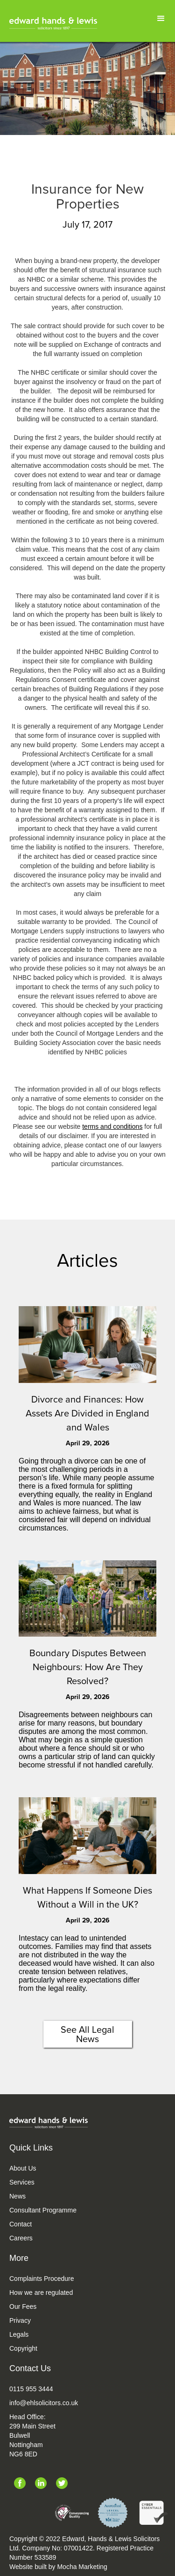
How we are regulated (41, 2292)
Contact (20, 2224)
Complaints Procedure (41, 2278)
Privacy (20, 2320)
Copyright (23, 2348)
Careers (21, 2238)
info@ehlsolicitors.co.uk (43, 2403)
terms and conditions (112, 1126)
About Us (22, 2168)
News (17, 2196)
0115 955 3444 (31, 2389)
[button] (161, 19)
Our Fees (22, 2306)
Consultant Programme (43, 2210)
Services (22, 2182)
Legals (18, 2334)
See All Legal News (87, 2034)
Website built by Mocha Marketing (58, 2566)
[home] (53, 23)
